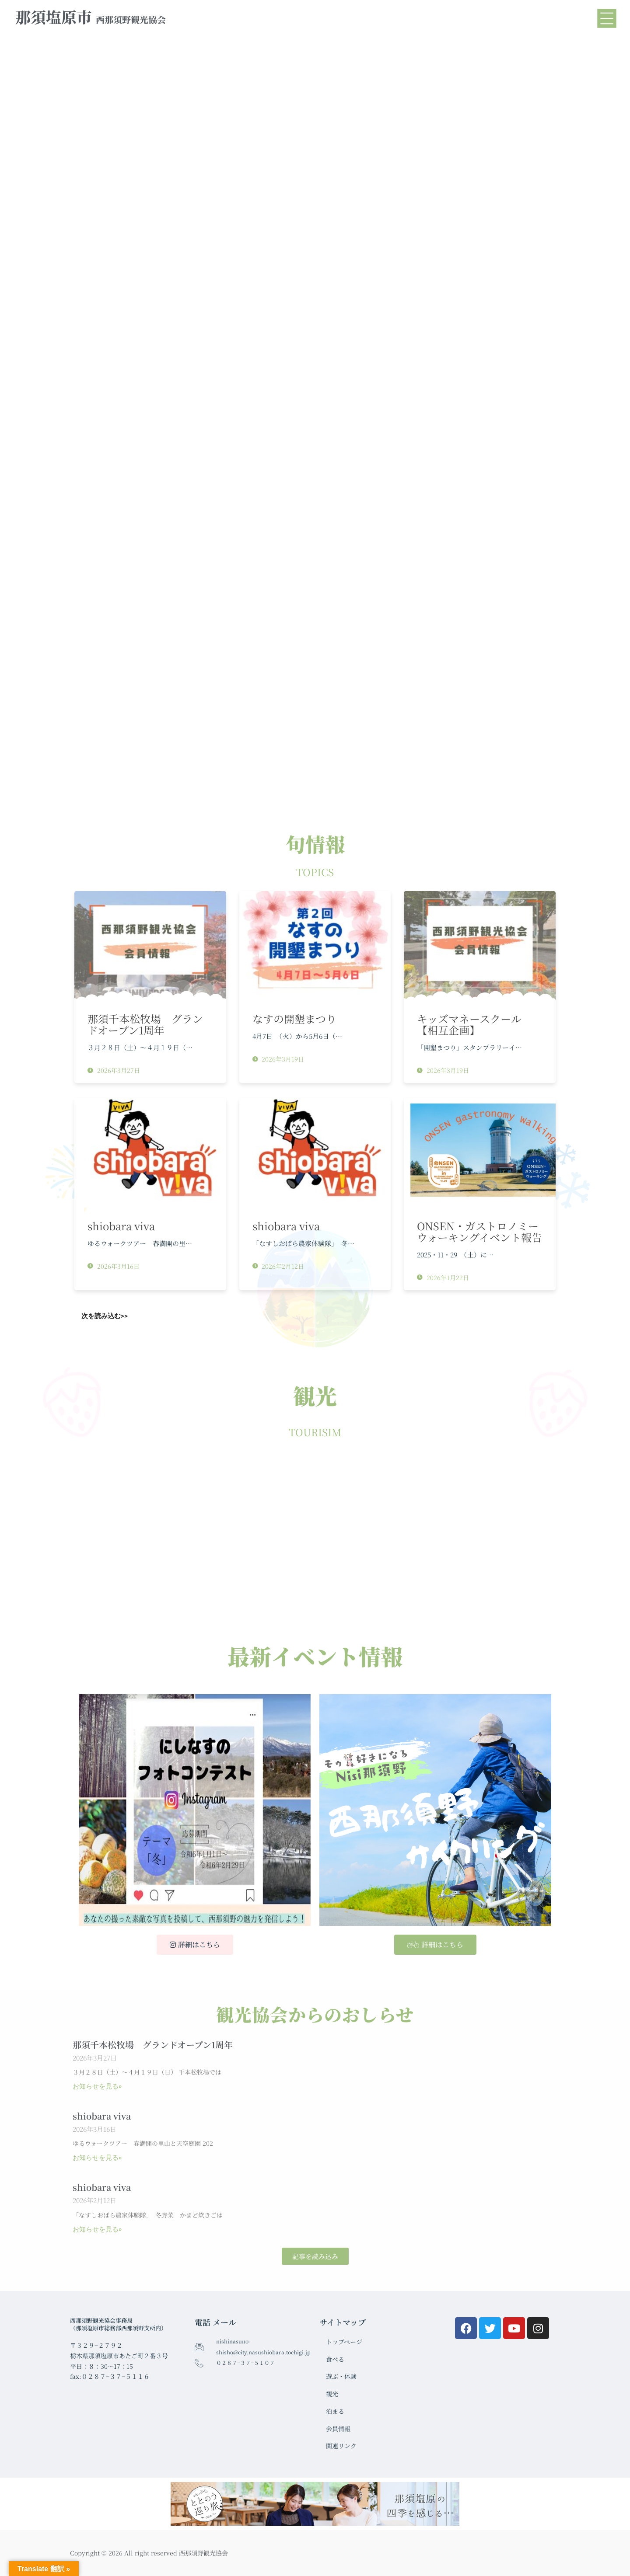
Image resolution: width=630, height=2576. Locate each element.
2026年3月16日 (114, 1266)
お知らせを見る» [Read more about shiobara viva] (97, 2158)
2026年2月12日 (278, 1266)
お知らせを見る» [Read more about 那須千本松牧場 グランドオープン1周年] (97, 2086)
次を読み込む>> (104, 1316)
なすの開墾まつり (294, 1018)
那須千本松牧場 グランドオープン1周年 (145, 1024)
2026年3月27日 (114, 1070)
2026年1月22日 (443, 1277)
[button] (315, 2256)
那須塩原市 (90, 17)
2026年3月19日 (278, 1059)
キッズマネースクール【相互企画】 (469, 1024)
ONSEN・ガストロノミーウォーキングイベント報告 (479, 1231)
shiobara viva (121, 1225)
